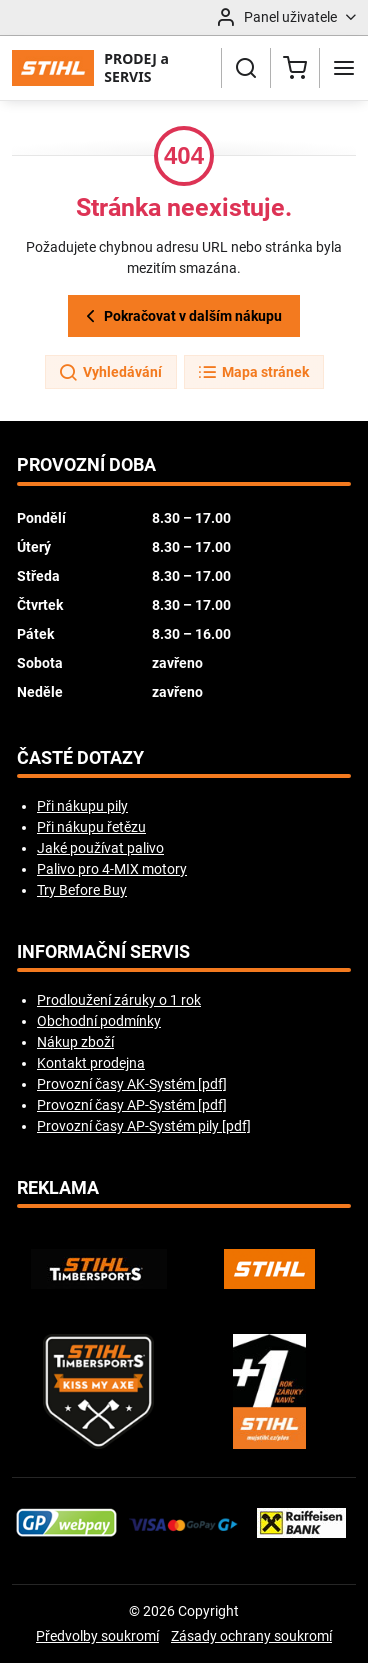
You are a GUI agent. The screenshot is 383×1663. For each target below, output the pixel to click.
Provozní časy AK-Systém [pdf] (132, 1084)
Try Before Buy (82, 890)
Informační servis (103, 952)
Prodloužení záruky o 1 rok (119, 1000)
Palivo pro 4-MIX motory (112, 869)
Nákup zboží (75, 1042)
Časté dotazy (80, 758)
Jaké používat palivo (100, 848)
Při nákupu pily (82, 806)
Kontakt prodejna (91, 1063)
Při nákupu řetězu (91, 827)
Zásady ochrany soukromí (251, 1636)
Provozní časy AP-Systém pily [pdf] (144, 1126)
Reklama (58, 1188)
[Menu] (344, 68)
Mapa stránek (253, 373)
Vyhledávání (110, 373)
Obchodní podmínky (99, 1021)
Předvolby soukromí (97, 1636)
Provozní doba (86, 465)
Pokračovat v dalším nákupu (181, 316)
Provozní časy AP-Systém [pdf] (132, 1105)
